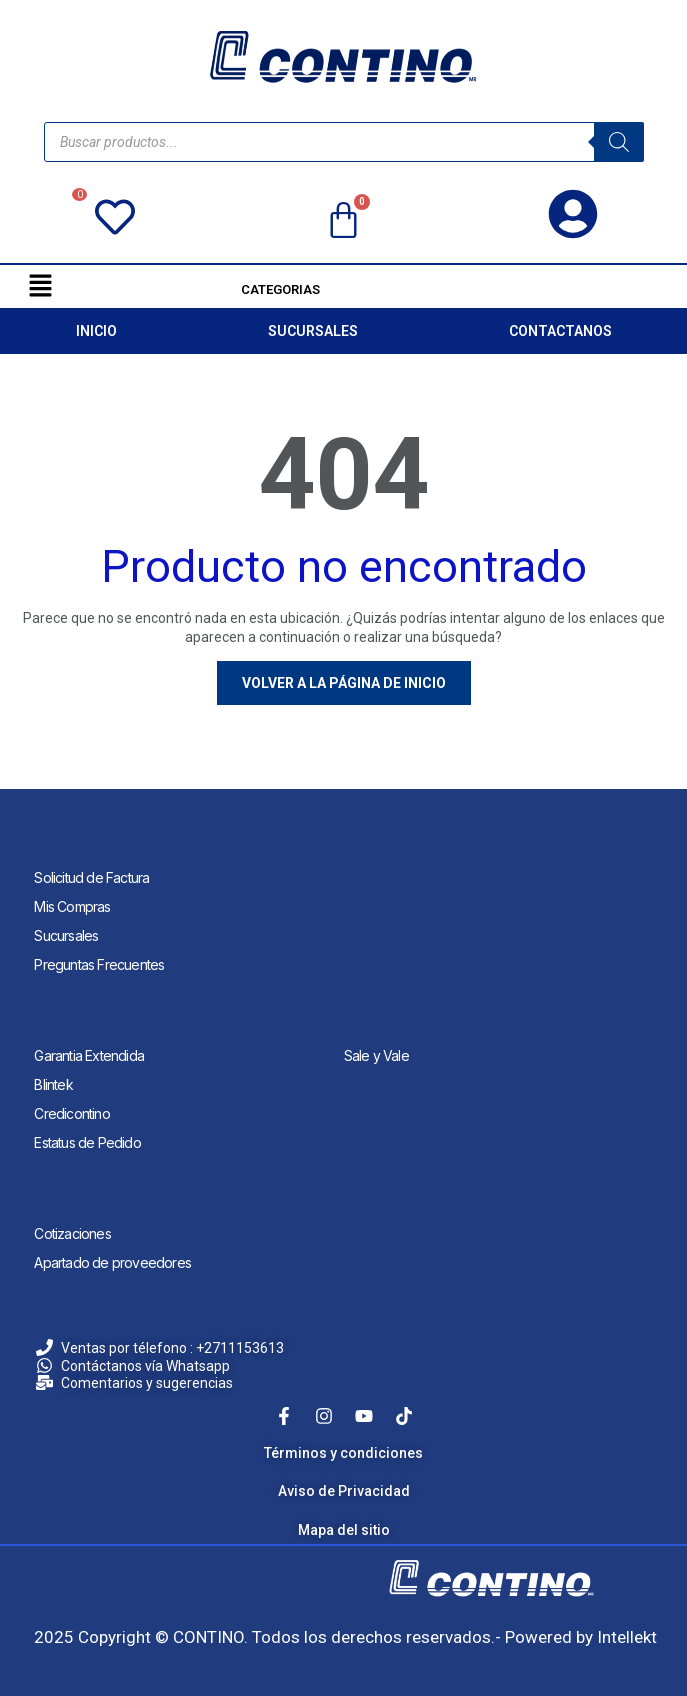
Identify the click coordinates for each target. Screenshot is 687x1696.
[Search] (619, 142)
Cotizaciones (72, 1233)
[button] (40, 285)
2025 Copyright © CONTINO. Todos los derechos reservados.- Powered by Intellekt (345, 1637)
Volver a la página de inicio (344, 683)
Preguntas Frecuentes (99, 964)
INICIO (96, 331)
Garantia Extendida (89, 1055)
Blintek (53, 1084)
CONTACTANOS (560, 331)
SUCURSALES (313, 331)
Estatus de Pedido (87, 1142)
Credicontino (71, 1113)
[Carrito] (343, 221)
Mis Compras (72, 906)
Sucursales (66, 935)
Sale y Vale (376, 1055)
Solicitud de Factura (91, 877)
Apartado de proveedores (112, 1262)
